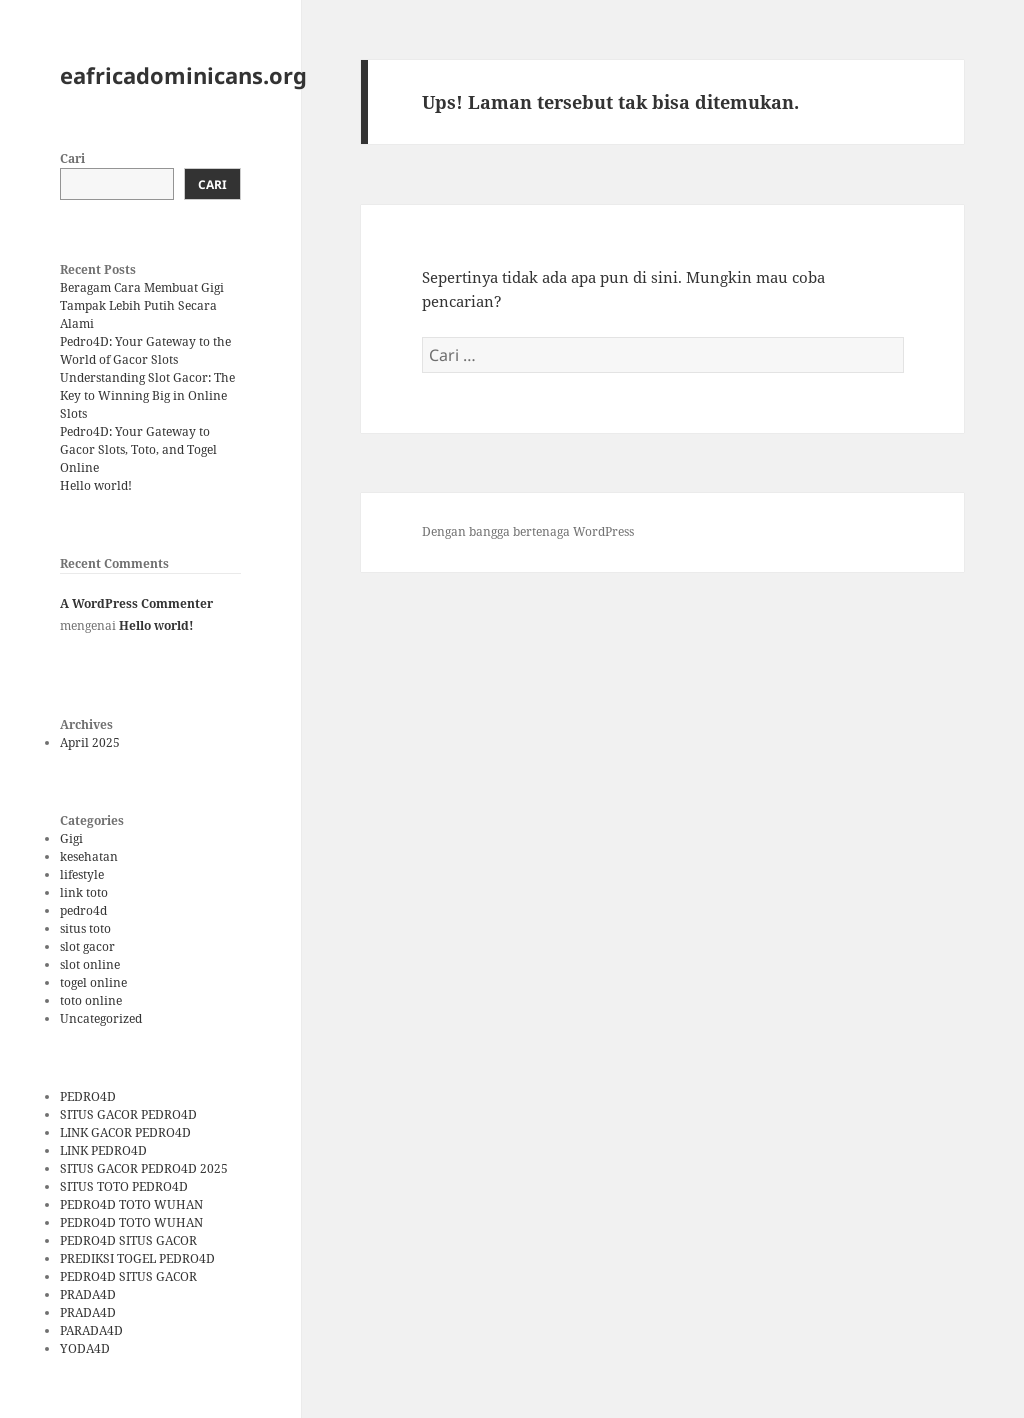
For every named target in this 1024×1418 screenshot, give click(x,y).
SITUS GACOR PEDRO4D (128, 1114)
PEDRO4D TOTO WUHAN (131, 1204)
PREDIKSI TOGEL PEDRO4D (137, 1258)
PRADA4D (88, 1294)
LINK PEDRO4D (103, 1150)
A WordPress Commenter (136, 603)
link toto (84, 892)
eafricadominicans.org (183, 75)
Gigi (71, 838)
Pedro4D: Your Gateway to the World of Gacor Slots (145, 350)
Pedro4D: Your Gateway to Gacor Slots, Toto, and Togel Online (138, 449)
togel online (93, 982)
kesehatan (89, 856)
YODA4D (85, 1348)
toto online (91, 1000)
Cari (72, 158)
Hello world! (96, 485)
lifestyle (82, 874)
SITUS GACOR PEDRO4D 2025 (144, 1168)
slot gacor (87, 946)
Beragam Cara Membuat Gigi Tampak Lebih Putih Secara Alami (142, 305)
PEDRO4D (88, 1096)
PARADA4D (91, 1330)
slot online (90, 964)
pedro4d (83, 910)
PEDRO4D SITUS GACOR (128, 1240)
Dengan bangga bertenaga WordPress (528, 531)
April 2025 (90, 742)
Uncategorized (101, 1018)
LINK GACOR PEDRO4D (125, 1132)
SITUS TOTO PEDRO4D (124, 1186)
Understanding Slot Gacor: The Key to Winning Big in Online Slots (147, 395)
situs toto (85, 928)
